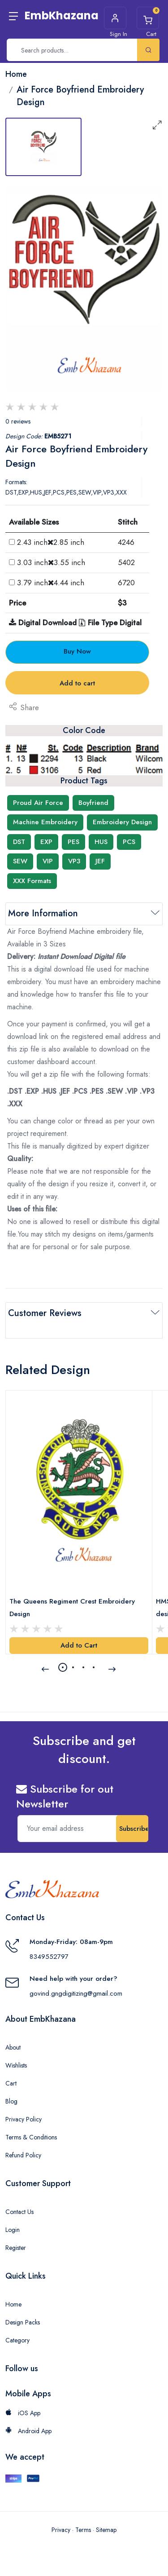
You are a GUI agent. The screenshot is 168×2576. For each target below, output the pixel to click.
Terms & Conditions (31, 2137)
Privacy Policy (23, 2119)
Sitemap (106, 2529)
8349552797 (49, 1957)
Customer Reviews (45, 1313)
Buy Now (77, 651)
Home (13, 2304)
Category (17, 2340)
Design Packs (22, 2322)
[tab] (43, 147)
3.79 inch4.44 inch (50, 582)
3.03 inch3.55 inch (51, 562)
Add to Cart (78, 1645)
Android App (28, 2430)
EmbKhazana (62, 15)
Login (12, 2229)
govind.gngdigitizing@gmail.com (76, 1993)
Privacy (61, 2529)
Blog (11, 2101)
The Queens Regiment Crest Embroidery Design (72, 1607)
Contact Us (19, 2211)
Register (15, 2247)
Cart (11, 2083)
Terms (83, 2529)
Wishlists (16, 2065)
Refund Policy (23, 2155)
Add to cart (77, 683)
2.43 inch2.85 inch (50, 542)
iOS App (22, 2412)
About (13, 2047)
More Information (43, 913)
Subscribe (133, 1829)
